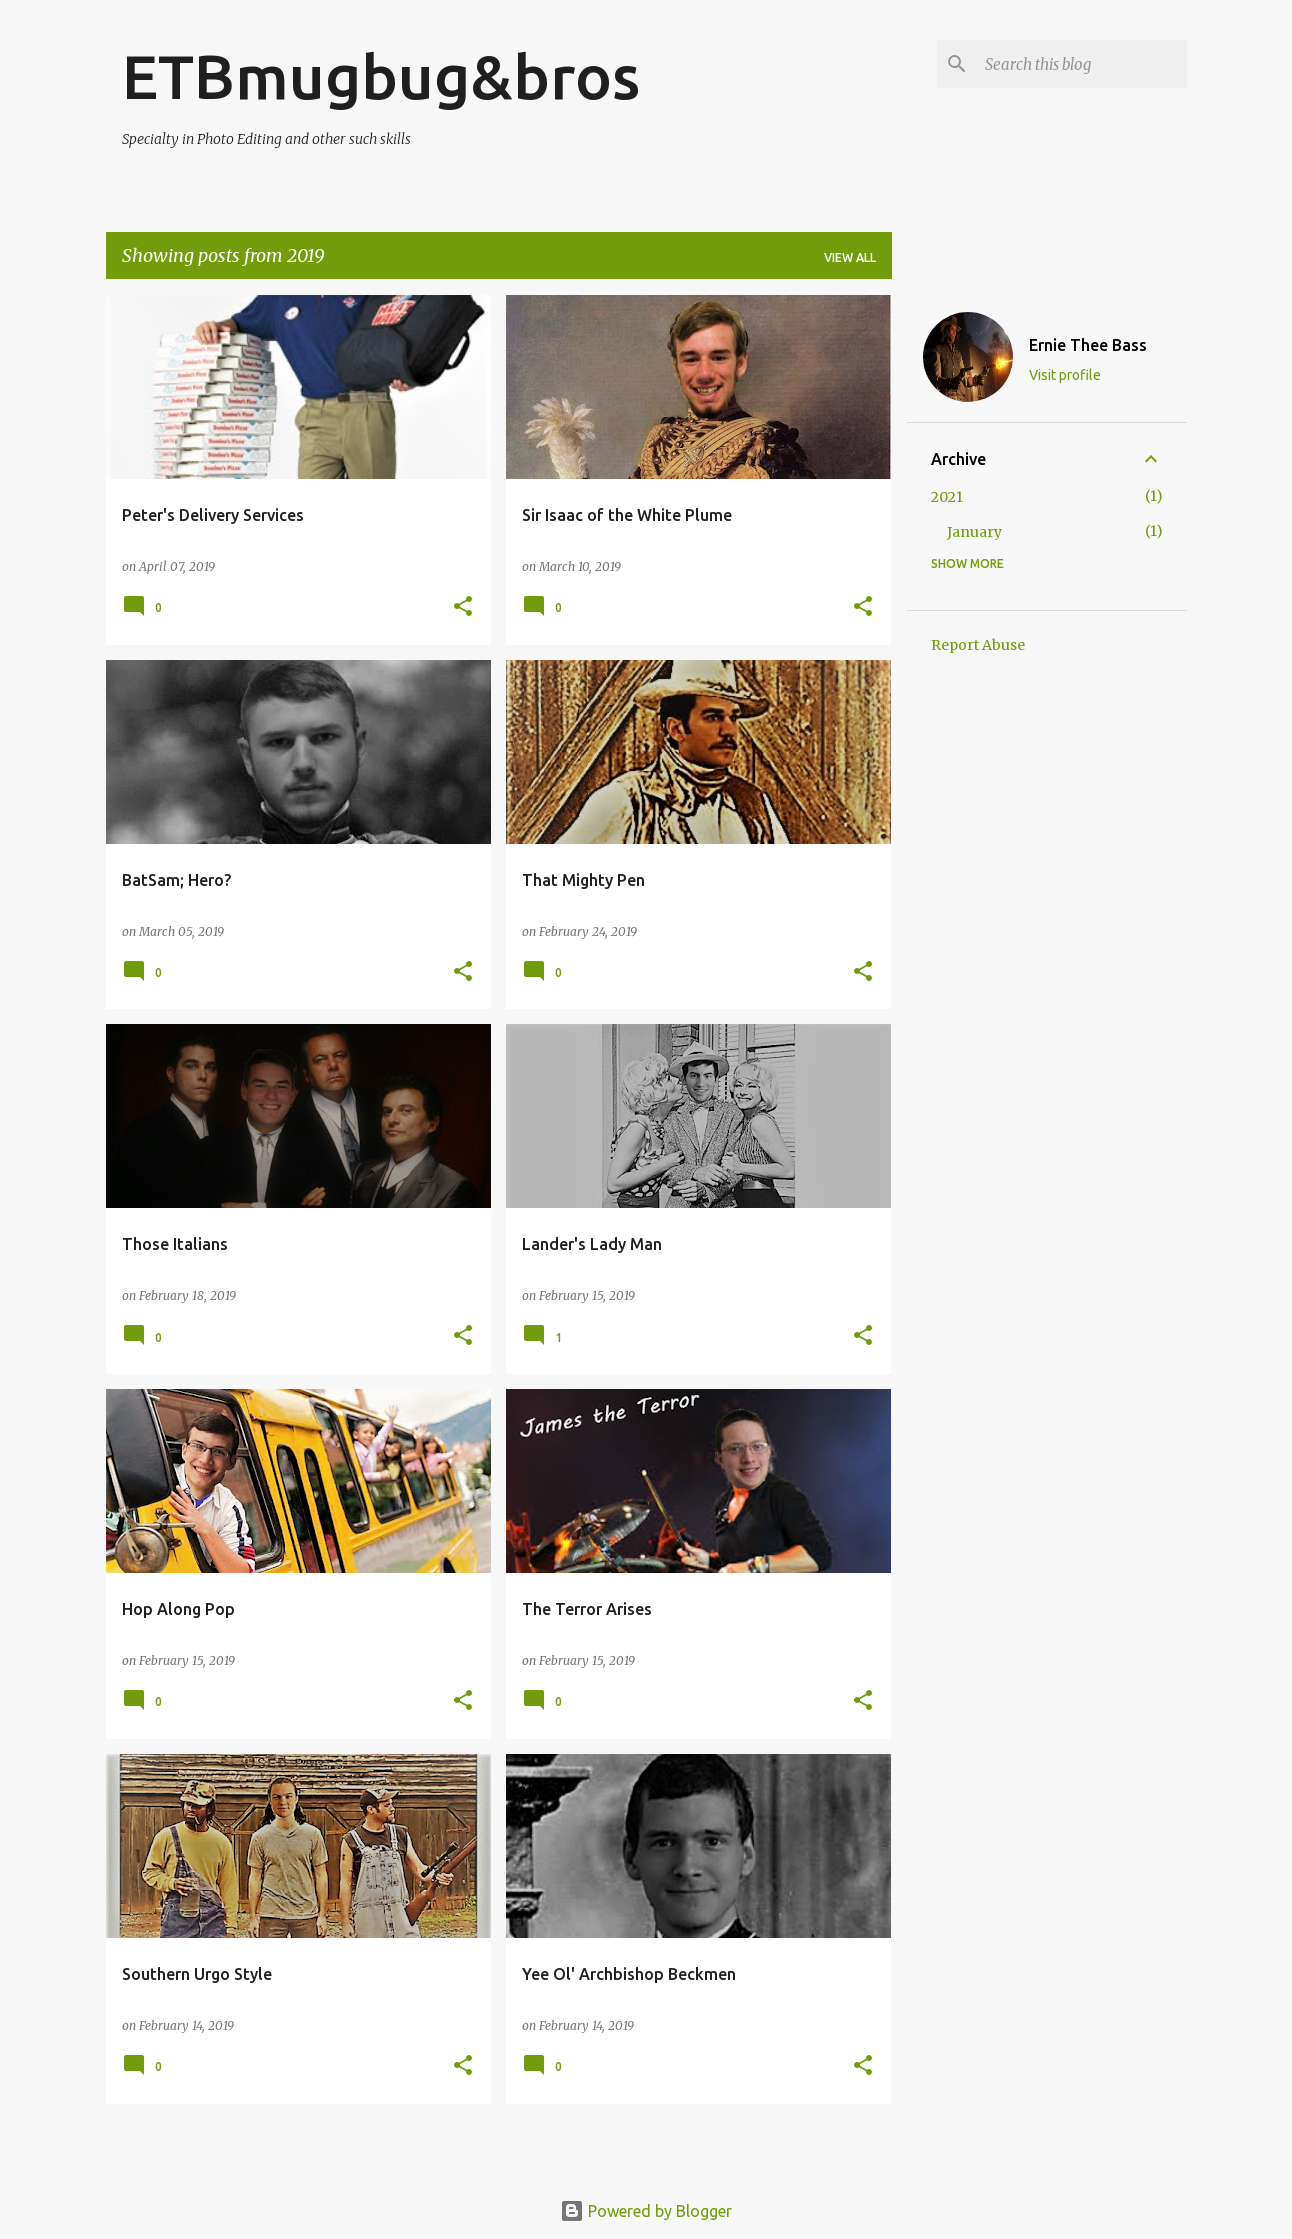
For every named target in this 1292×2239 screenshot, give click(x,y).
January (974, 532)
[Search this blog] (1082, 64)
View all (850, 257)
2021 (947, 497)
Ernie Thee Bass (1088, 345)
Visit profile (1065, 375)
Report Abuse (978, 645)
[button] (463, 607)
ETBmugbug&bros (381, 76)
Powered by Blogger (646, 2211)
